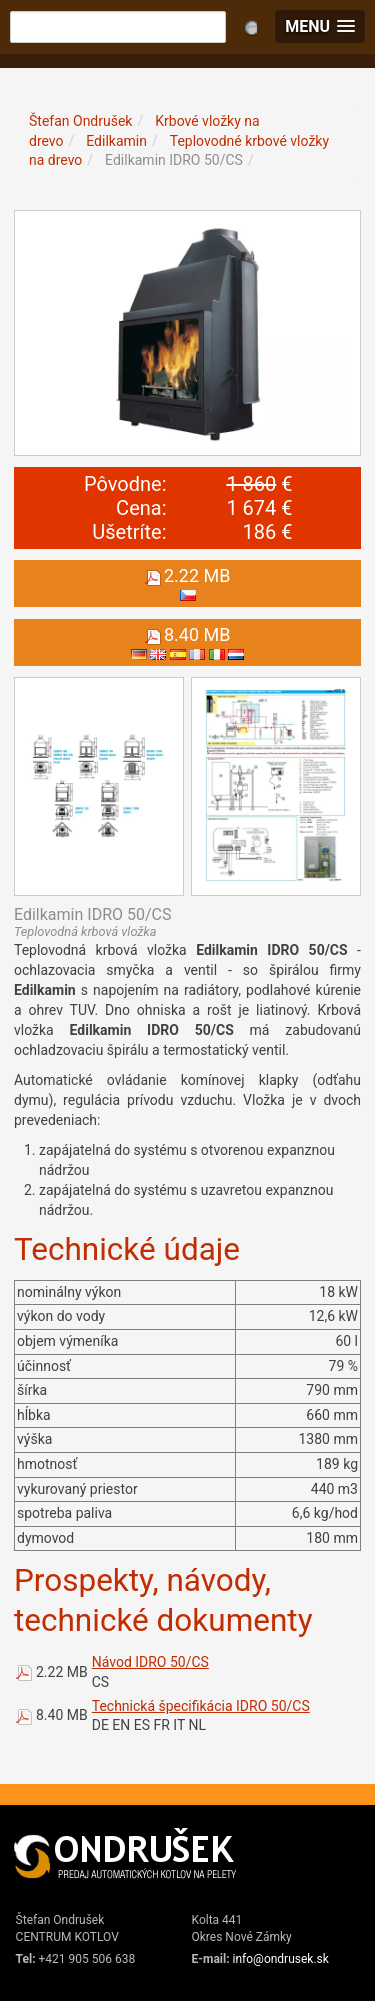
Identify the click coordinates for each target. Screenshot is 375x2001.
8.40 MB (62, 1715)
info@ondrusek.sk (281, 1959)
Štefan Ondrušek (80, 121)
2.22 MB (62, 1672)
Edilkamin (116, 141)
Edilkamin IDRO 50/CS (174, 160)
